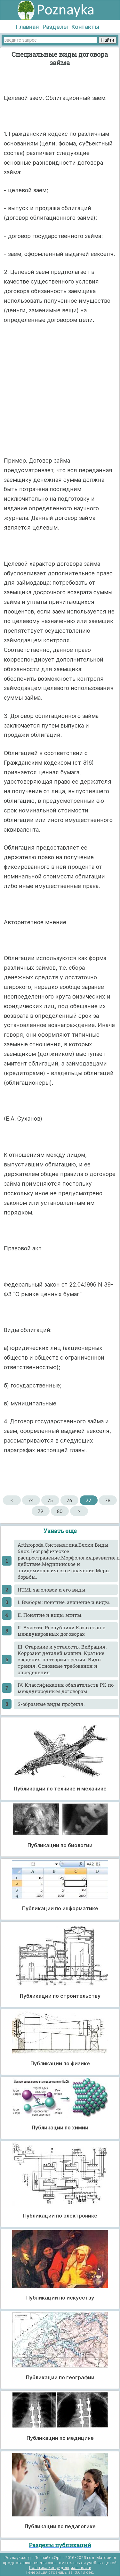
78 (107, 1500)
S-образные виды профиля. (51, 1704)
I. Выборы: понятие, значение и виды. (64, 1602)
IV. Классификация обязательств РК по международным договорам (66, 1688)
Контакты (85, 26)
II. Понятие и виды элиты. (50, 1615)
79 (40, 1511)
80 (59, 1511)
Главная (27, 26)
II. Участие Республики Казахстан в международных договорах (61, 1630)
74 (31, 1500)
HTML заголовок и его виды (51, 1589)
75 (50, 1500)
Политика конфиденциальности (60, 2567)
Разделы (55, 26)
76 (69, 1500)
